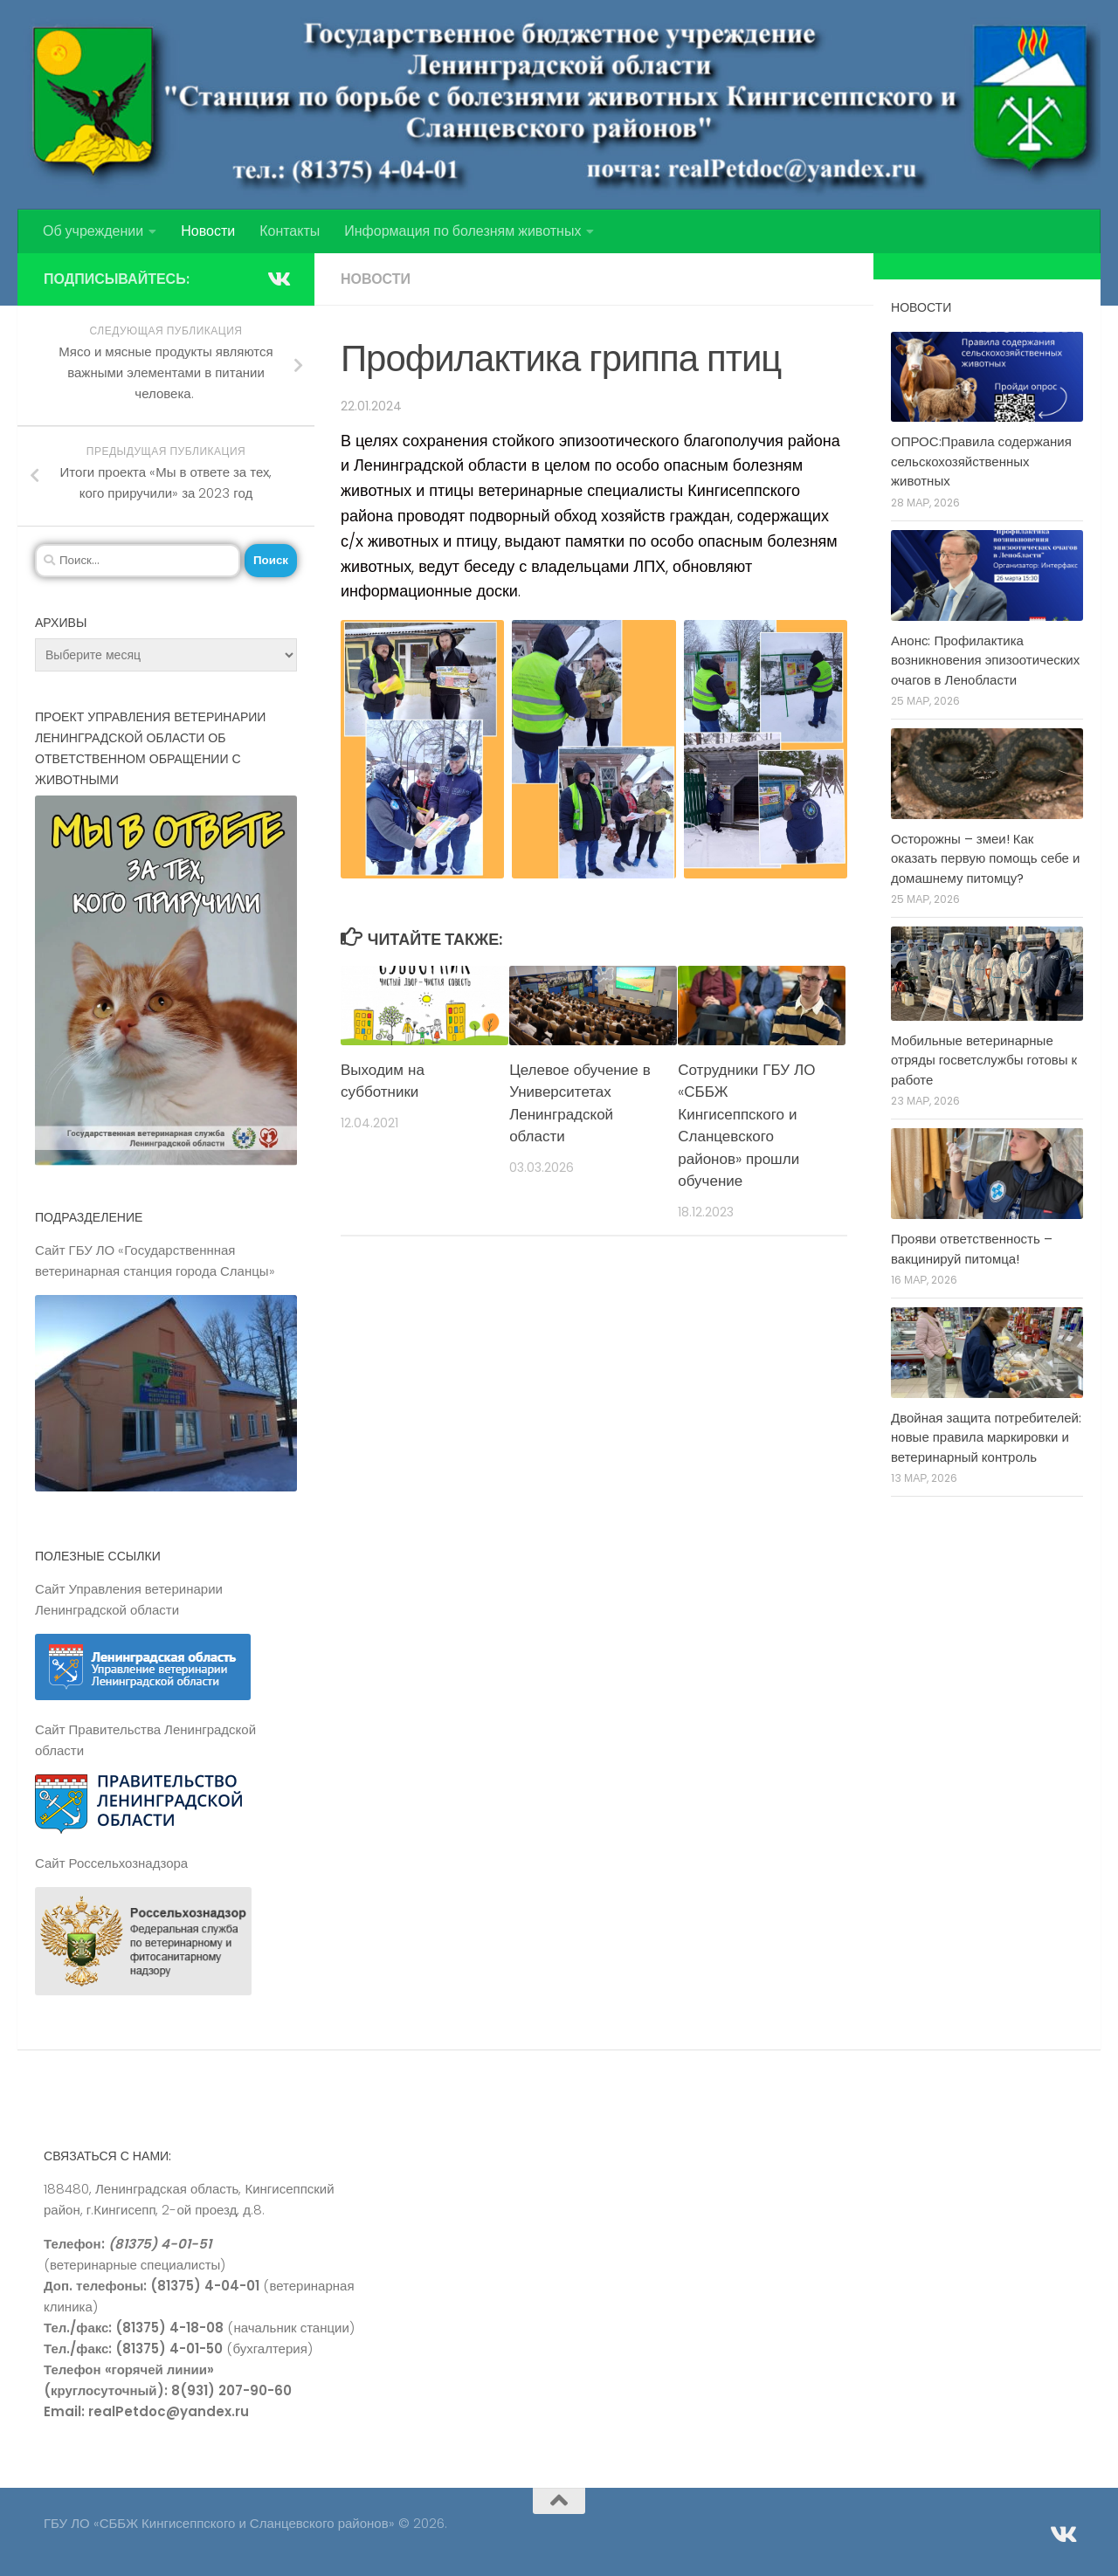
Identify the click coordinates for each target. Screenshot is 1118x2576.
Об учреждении (93, 231)
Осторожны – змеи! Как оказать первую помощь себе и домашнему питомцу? (985, 858)
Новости (208, 231)
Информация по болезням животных (462, 231)
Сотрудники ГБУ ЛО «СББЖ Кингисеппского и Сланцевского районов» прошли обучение (746, 1125)
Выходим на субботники (382, 1081)
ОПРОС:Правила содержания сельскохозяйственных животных (981, 461)
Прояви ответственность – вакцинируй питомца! (971, 1248)
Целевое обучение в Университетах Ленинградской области (580, 1103)
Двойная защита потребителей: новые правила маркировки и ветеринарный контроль (986, 1437)
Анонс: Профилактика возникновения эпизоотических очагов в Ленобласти (985, 660)
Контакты (289, 231)
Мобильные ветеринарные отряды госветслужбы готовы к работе (984, 1060)
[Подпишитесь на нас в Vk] (277, 278)
